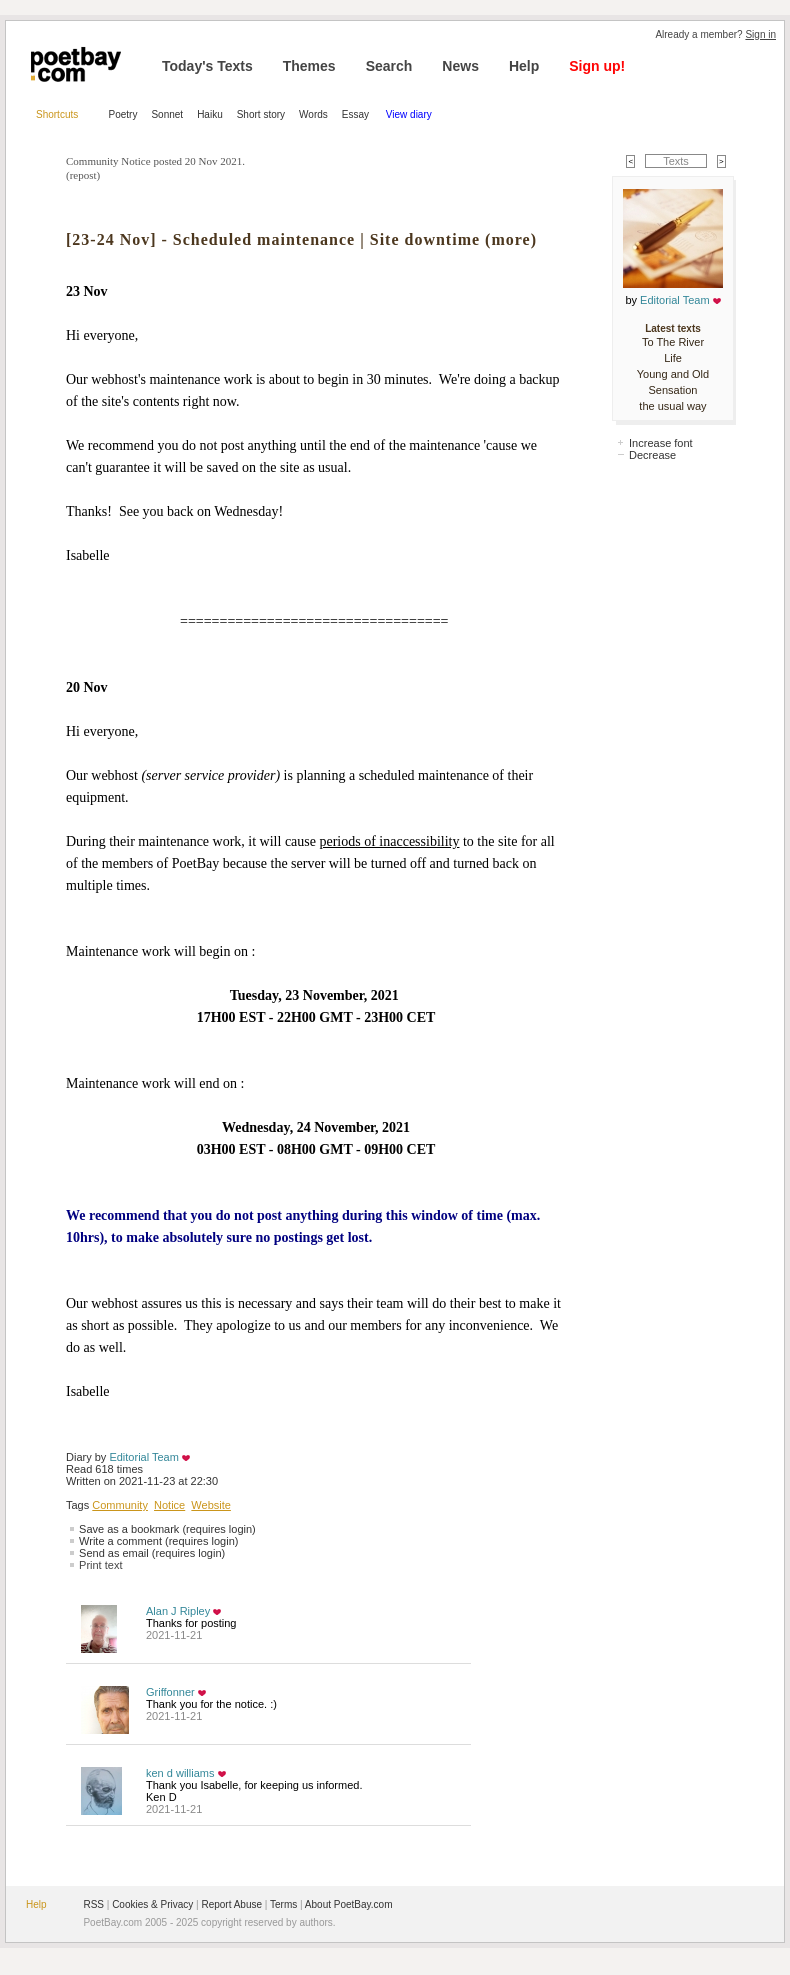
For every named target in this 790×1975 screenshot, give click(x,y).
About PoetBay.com (349, 1904)
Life (673, 358)
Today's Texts (207, 66)
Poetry (123, 114)
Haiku (210, 114)
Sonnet (167, 114)
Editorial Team (144, 1457)
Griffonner (170, 1692)
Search (389, 66)
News (460, 66)
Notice (169, 1505)
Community (120, 1505)
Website (211, 1505)
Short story (261, 114)
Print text (100, 1565)
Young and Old (673, 374)
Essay (357, 114)
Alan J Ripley (178, 1611)
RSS (93, 1904)
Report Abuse (231, 1904)
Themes (309, 66)
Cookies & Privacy (152, 1904)
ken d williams (180, 1773)
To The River (673, 342)
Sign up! (597, 66)
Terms (283, 1904)
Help (524, 66)
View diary (409, 114)
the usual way (672, 406)
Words (313, 114)
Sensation (673, 390)
